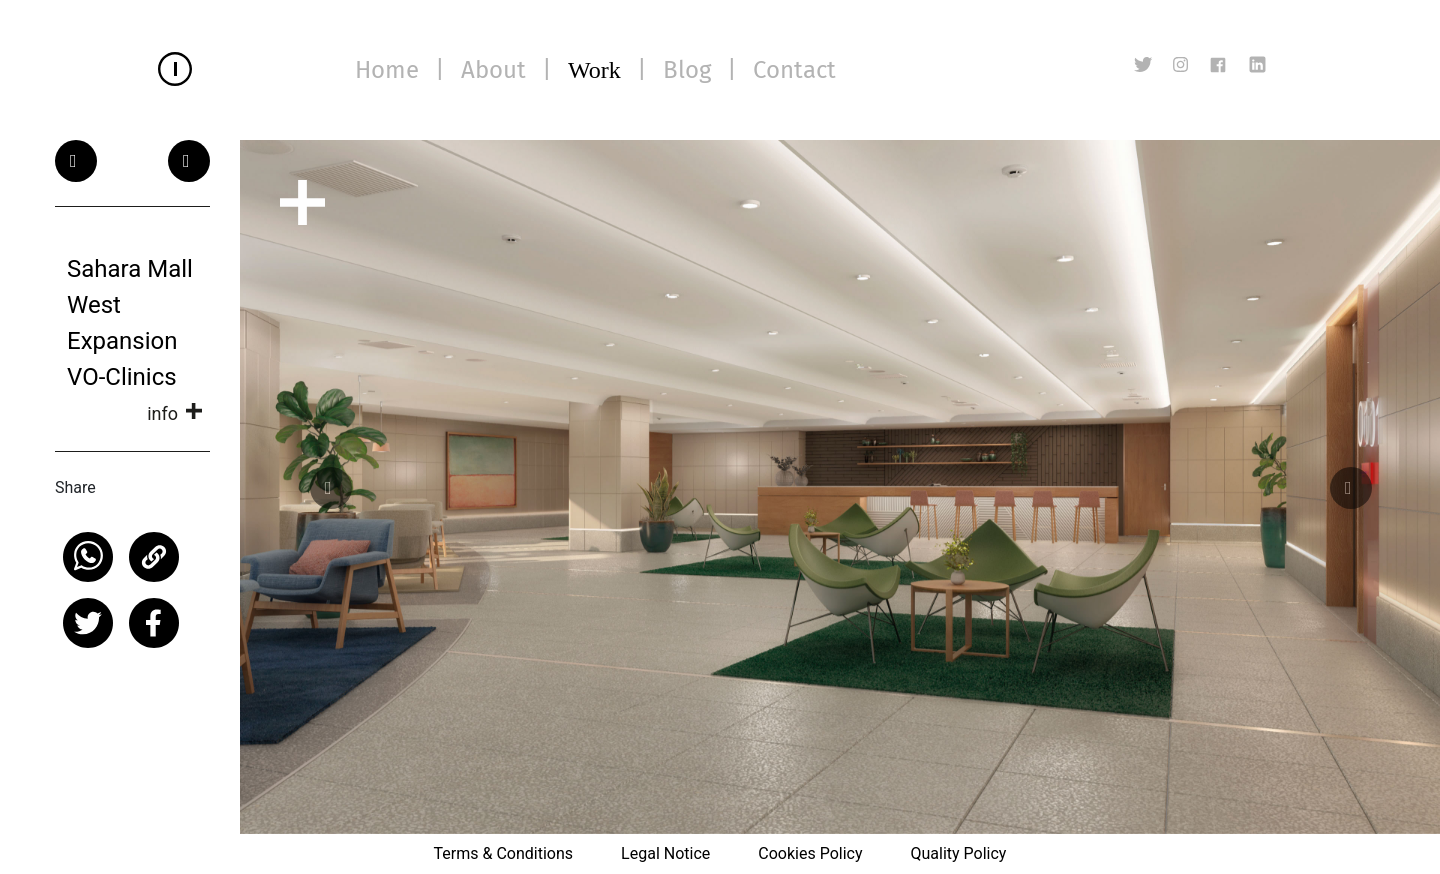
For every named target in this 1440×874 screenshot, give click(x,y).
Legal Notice (665, 853)
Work (594, 70)
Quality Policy (958, 853)
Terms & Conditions (504, 853)
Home (387, 70)
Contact (794, 70)
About (493, 70)
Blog (687, 70)
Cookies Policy (810, 853)
